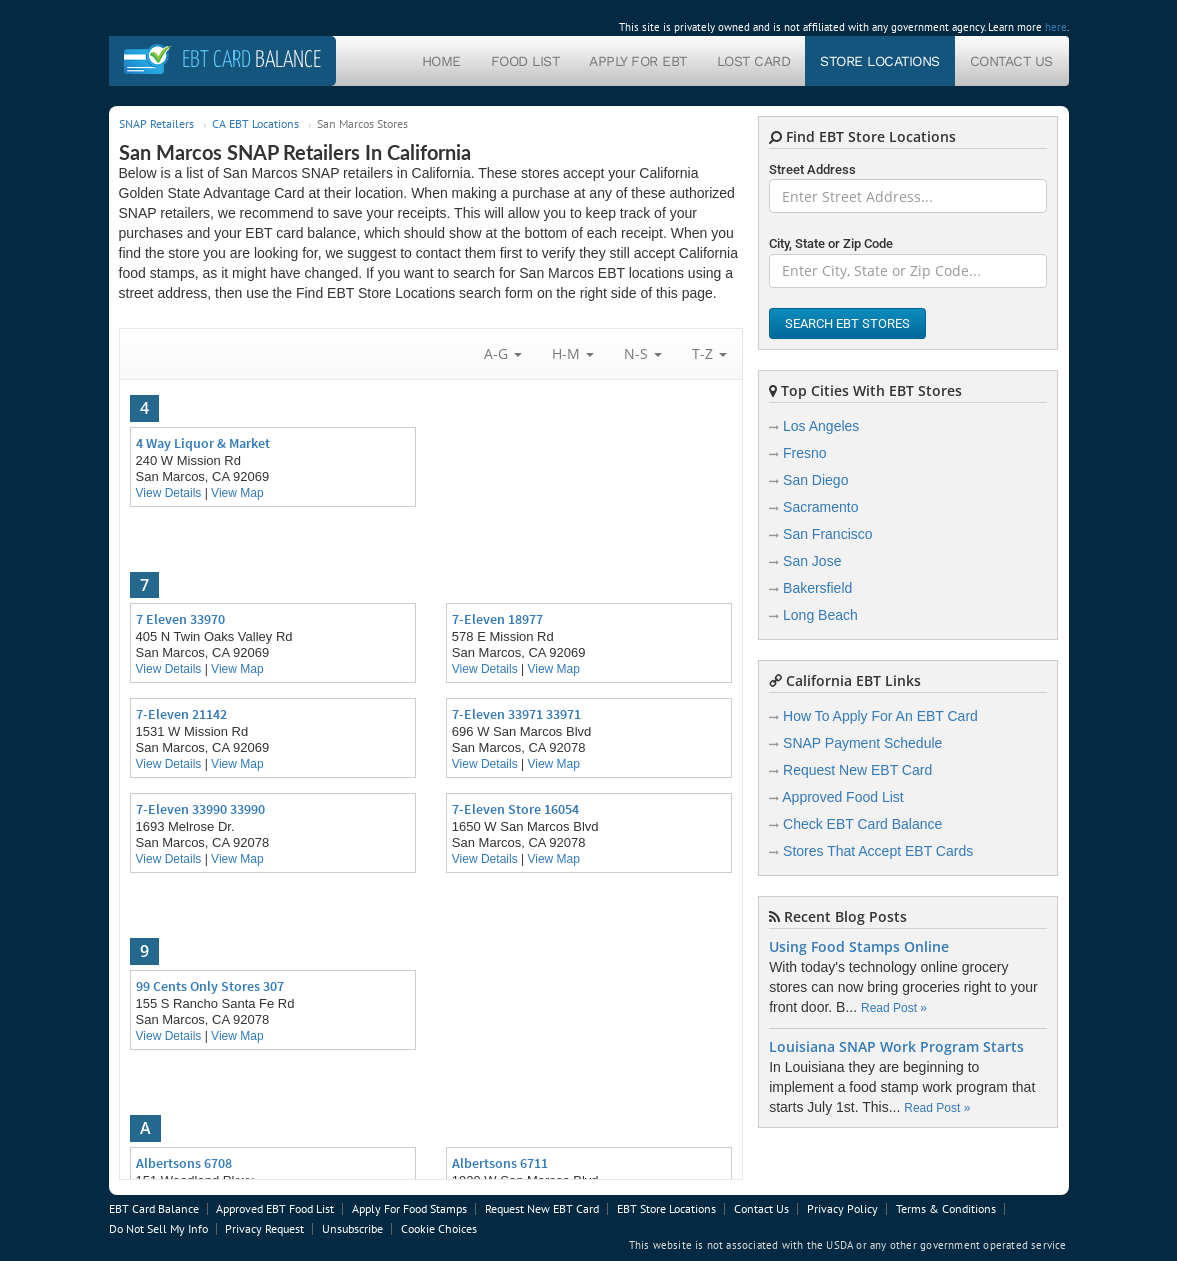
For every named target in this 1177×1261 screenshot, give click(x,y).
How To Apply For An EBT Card (880, 716)
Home (441, 61)
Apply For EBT (638, 61)
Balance (251, 60)
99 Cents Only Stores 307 (210, 986)
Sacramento (820, 507)
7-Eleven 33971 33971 (516, 714)
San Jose (812, 561)
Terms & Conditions (946, 1208)
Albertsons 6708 (184, 1163)
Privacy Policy (842, 1208)
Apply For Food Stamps (409, 1208)
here (1056, 27)
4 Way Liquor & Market (203, 443)
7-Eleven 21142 (181, 714)
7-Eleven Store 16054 (515, 809)
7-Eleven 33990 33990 (200, 809)
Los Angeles (821, 426)
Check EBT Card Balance (862, 824)
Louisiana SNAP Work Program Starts (896, 1047)
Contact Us (1011, 61)
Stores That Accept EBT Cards (878, 851)
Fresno (805, 453)
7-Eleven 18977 (497, 619)
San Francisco (827, 534)
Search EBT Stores (847, 323)
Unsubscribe (352, 1228)
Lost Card (754, 61)
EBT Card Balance (154, 1208)
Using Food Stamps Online (859, 947)
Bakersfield (817, 588)
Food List (525, 61)
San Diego (815, 480)
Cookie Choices (439, 1228)
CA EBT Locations (255, 123)
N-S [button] (643, 353)
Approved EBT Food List (275, 1208)
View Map (237, 493)
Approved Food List (842, 797)
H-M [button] (573, 353)
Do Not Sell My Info (158, 1228)
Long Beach (820, 615)
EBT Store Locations (666, 1208)
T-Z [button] (709, 353)
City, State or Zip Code (831, 243)
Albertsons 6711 (500, 1163)
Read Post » (894, 1008)
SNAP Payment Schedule (862, 743)
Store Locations (880, 61)
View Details (169, 493)
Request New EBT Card (857, 770)
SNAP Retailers (156, 123)
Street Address (812, 169)
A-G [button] (503, 353)
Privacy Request (264, 1228)
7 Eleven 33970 (180, 619)
